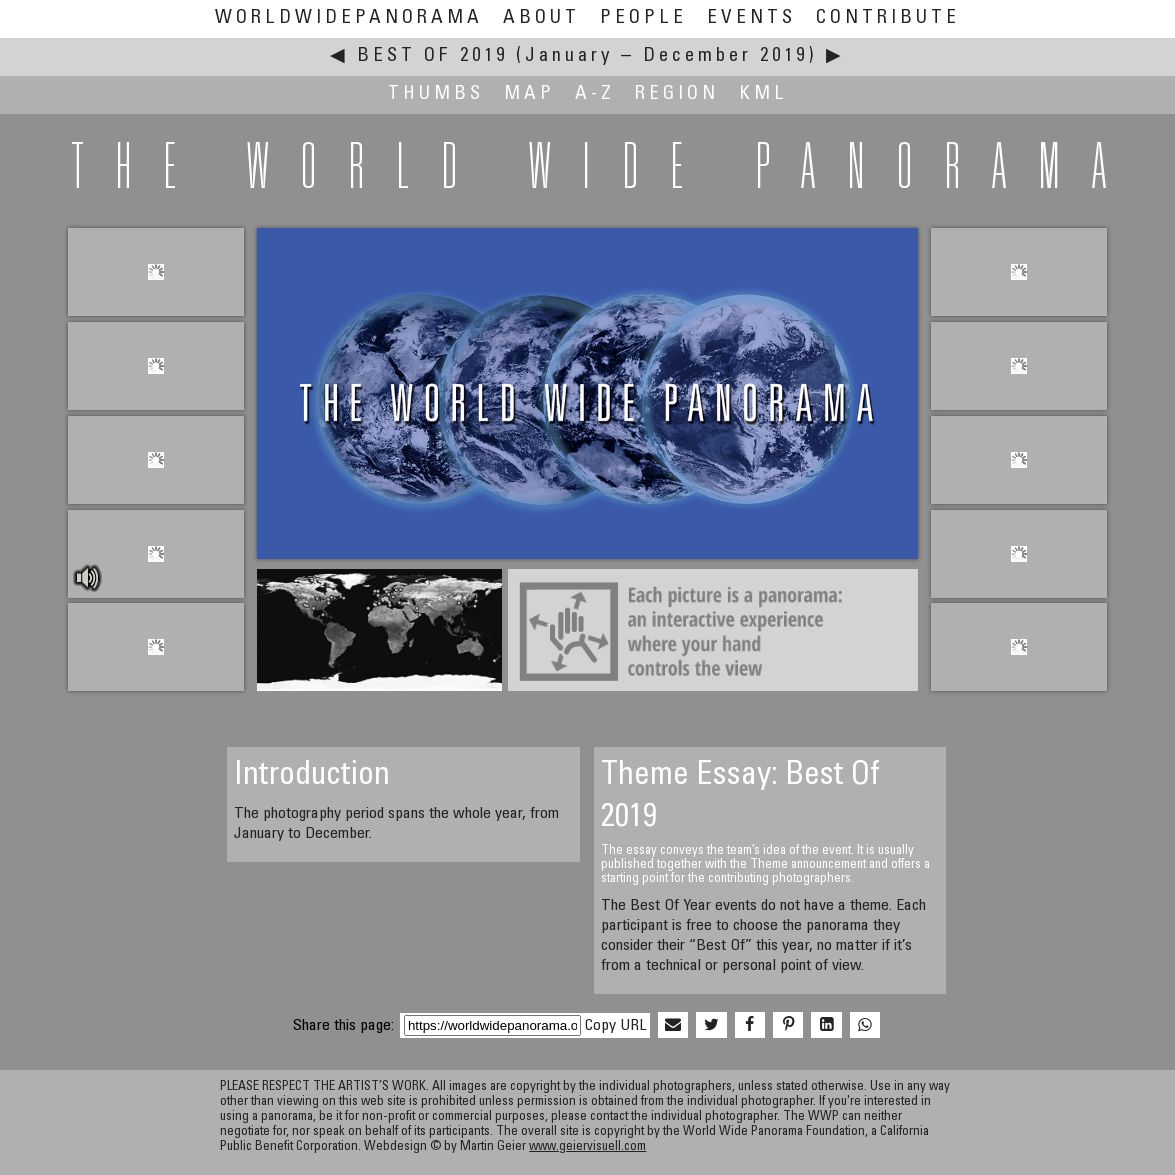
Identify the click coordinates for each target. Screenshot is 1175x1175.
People (643, 18)
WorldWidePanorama (349, 18)
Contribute (888, 18)
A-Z (595, 94)
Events (751, 18)
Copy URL (615, 1026)
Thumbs (436, 94)
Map (529, 94)
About (541, 18)
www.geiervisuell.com (587, 1147)
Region (677, 94)
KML (763, 94)
